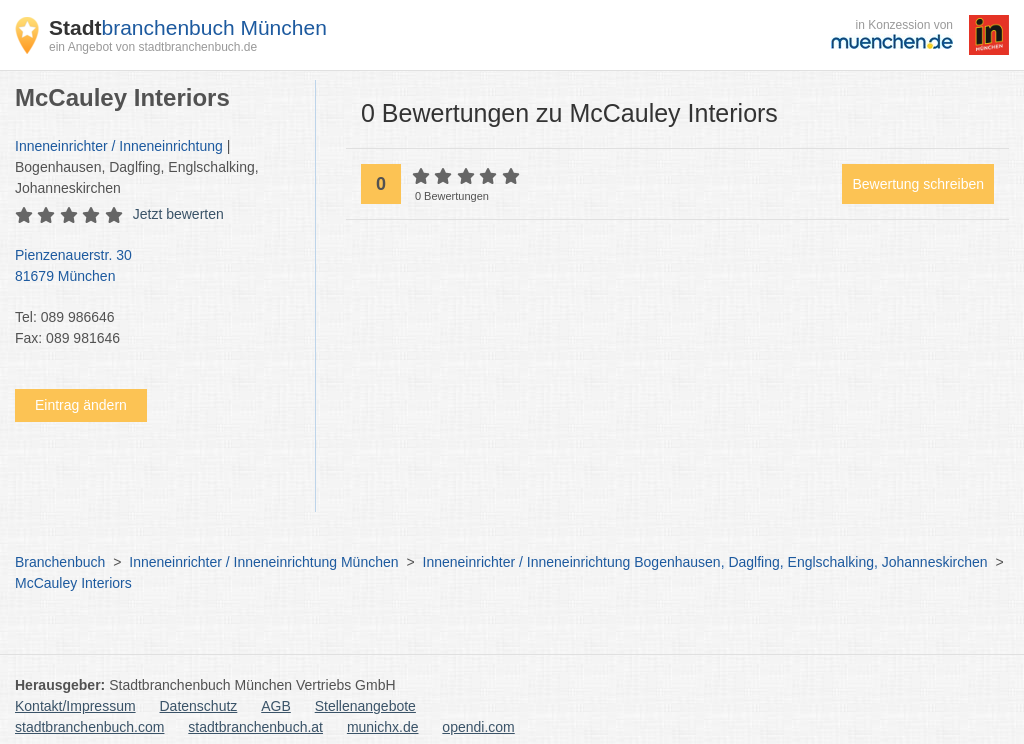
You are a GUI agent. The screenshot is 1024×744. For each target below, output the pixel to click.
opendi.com (478, 727)
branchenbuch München (188, 27)
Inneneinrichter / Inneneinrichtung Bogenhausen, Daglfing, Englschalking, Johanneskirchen (705, 562)
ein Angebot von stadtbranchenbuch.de (153, 47)
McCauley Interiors (73, 583)
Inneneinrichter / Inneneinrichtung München (263, 562)
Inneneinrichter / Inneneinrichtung (119, 146)
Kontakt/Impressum (75, 706)
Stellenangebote (365, 706)
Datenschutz (199, 706)
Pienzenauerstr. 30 (155, 267)
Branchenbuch (60, 562)
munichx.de (383, 727)
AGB (276, 706)
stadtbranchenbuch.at (255, 727)
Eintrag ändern (81, 405)
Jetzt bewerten (178, 214)
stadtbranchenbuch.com (89, 727)
